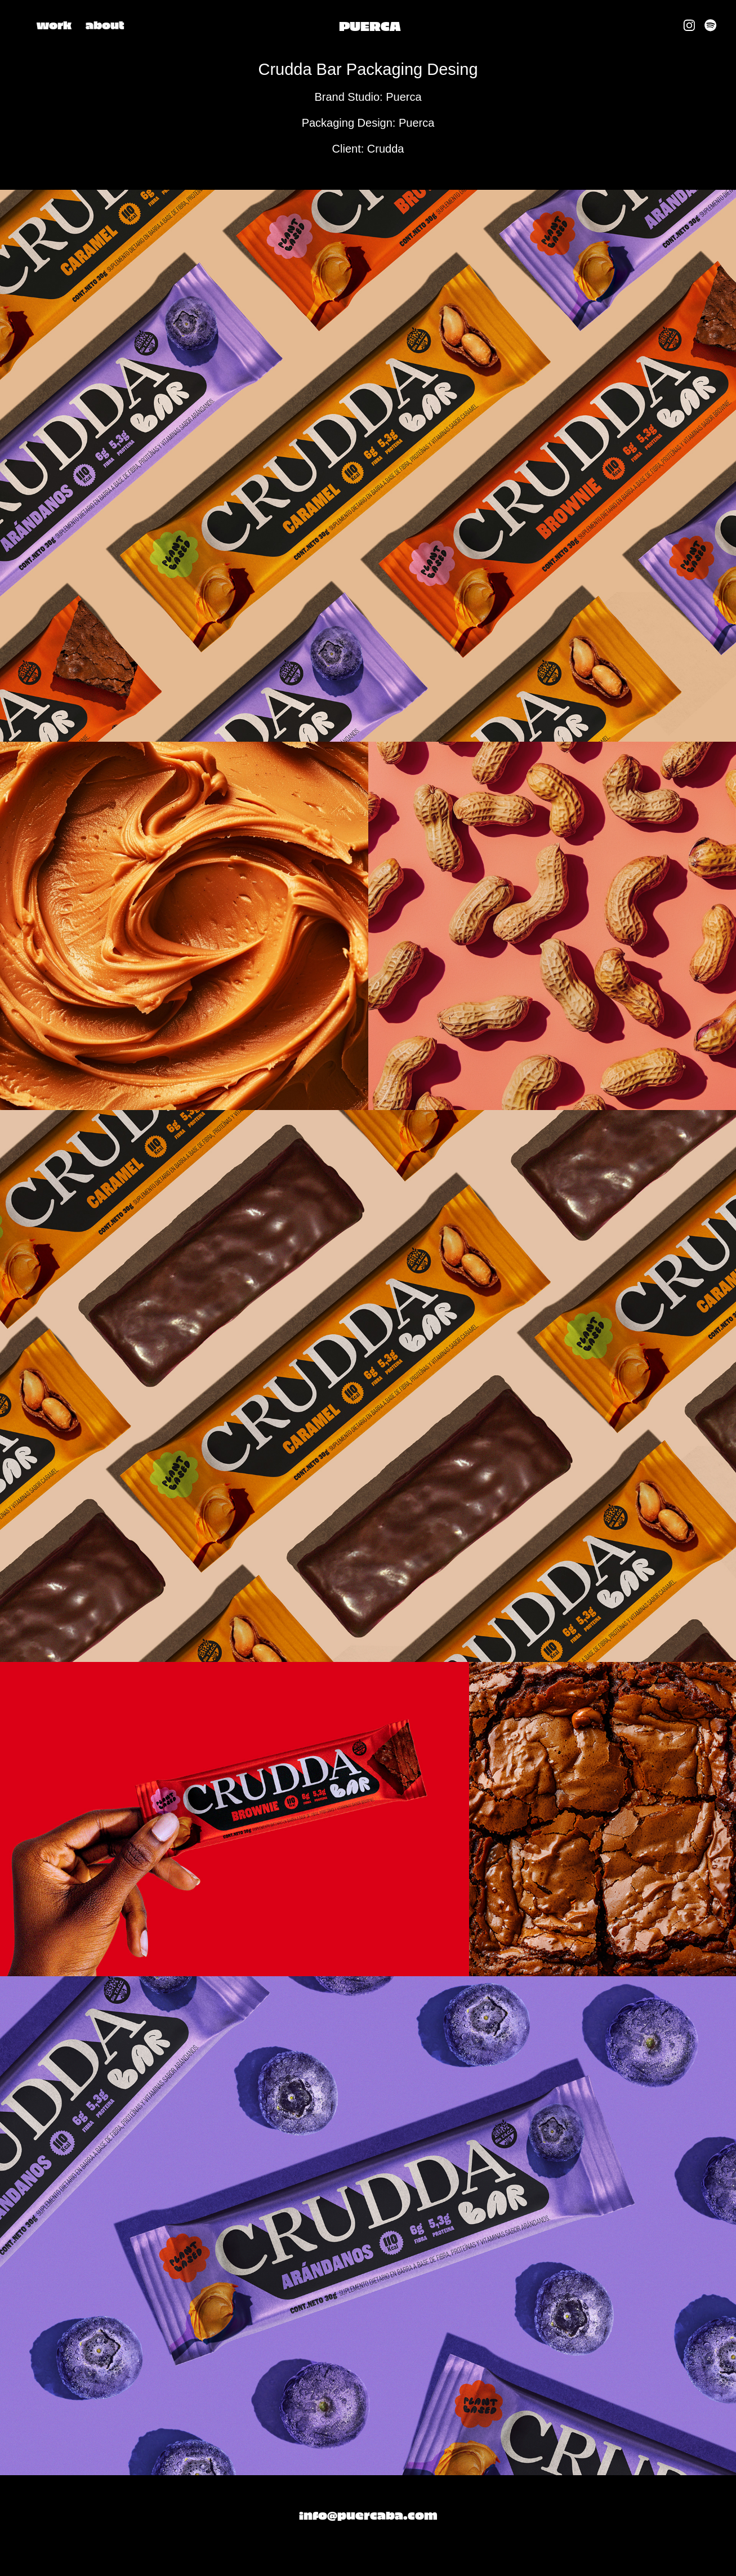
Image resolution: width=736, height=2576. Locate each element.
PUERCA (369, 25)
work (54, 24)
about (105, 24)
